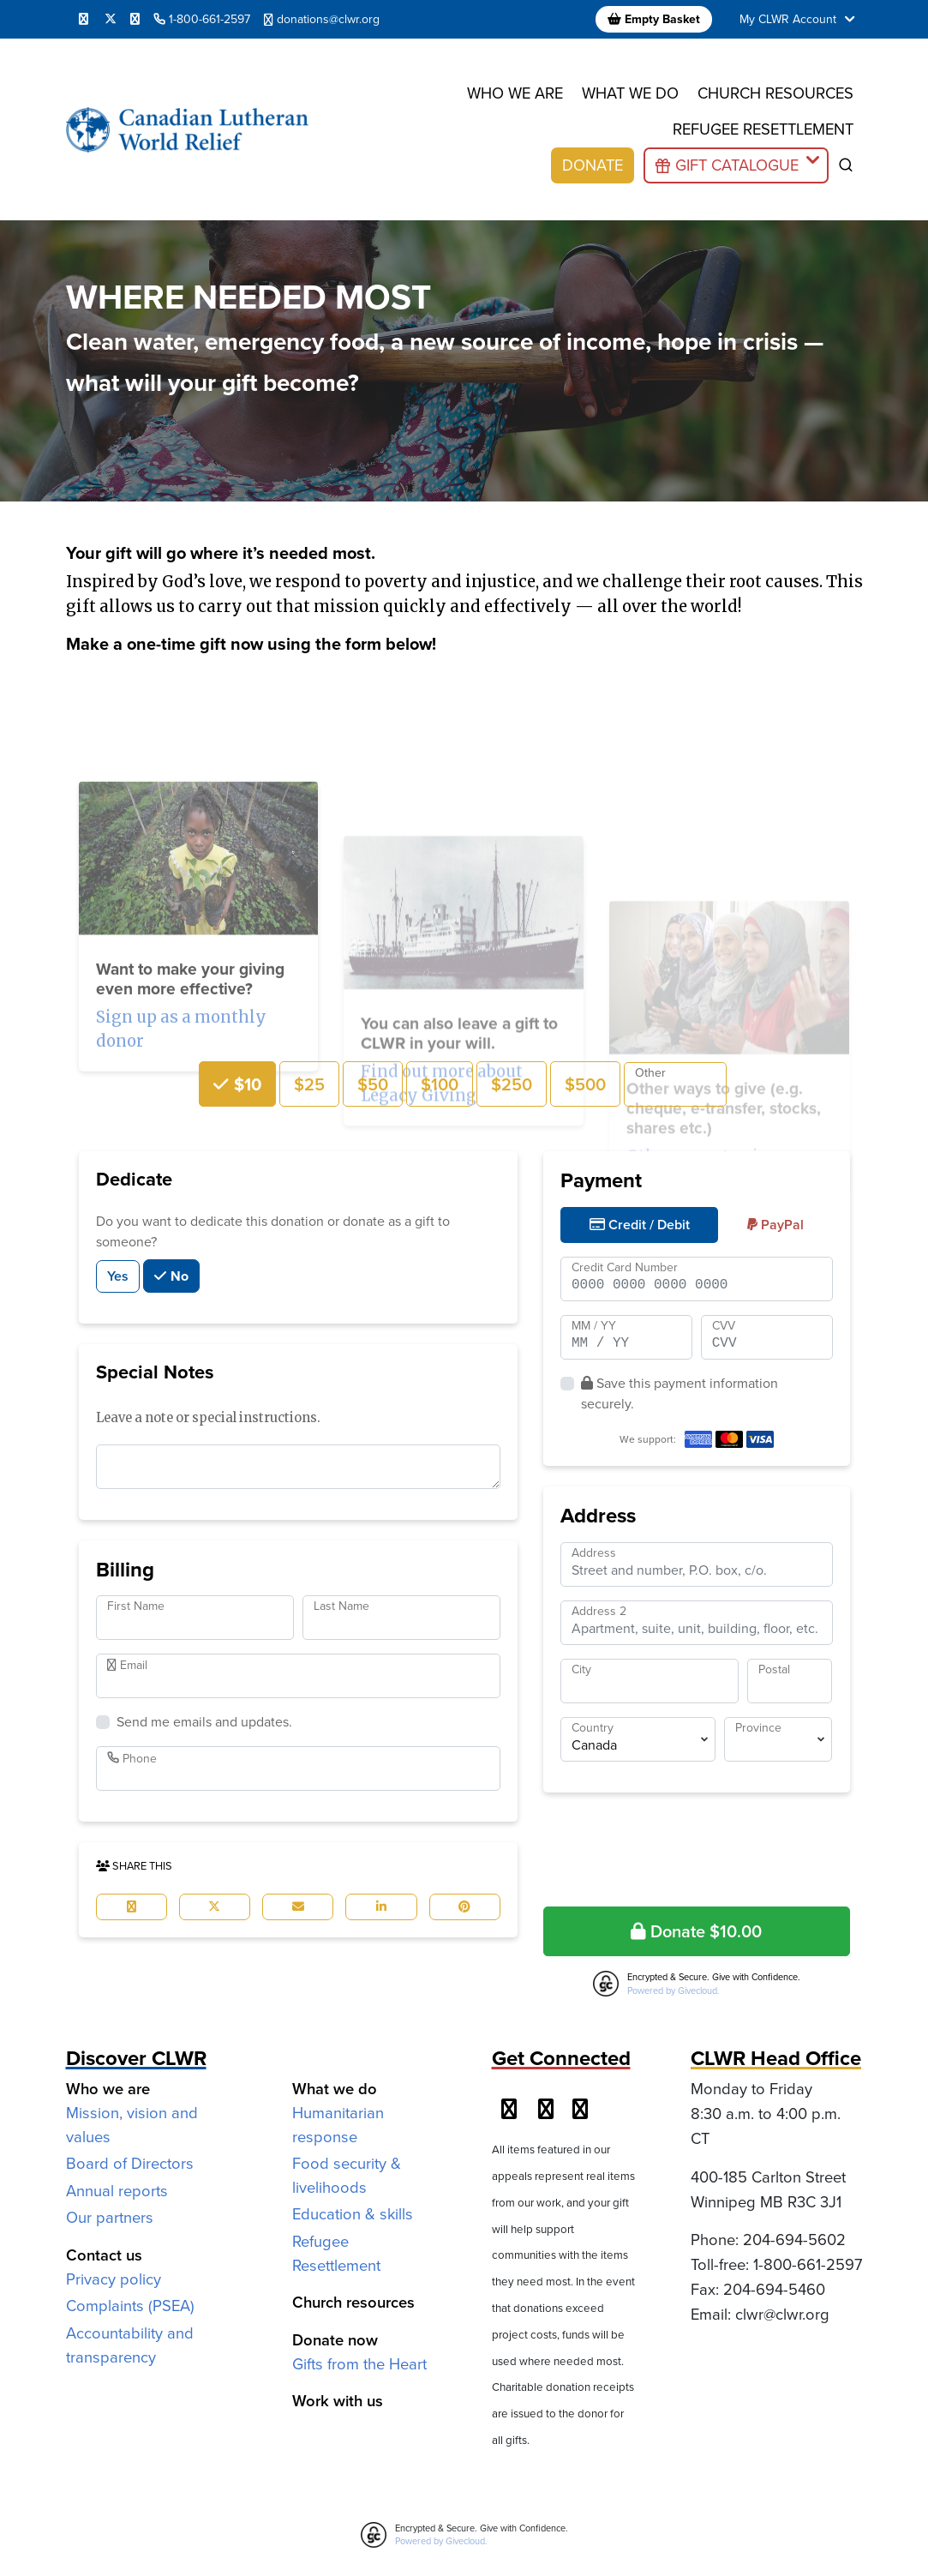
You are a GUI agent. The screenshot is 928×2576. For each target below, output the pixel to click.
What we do (630, 93)
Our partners (109, 2217)
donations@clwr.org (322, 19)
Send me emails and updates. (204, 1722)
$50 (372, 1084)
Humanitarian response (338, 2124)
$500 (585, 1084)
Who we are (515, 93)
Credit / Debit (640, 1224)
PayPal (775, 1224)
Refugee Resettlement (336, 2253)
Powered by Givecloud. (673, 1990)
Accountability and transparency (130, 2345)
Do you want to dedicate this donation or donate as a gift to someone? (273, 1231)
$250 (511, 1084)
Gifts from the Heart (359, 2363)
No (178, 1275)
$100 (439, 1084)
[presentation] (696, 1846)
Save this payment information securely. (679, 1393)
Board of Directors (130, 2163)
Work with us (337, 2400)
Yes (118, 1276)
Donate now (335, 2339)
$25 (309, 1084)
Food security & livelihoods (346, 2175)
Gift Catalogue (737, 165)
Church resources (775, 93)
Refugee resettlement (763, 129)
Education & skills (352, 2213)
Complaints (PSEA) (130, 2305)
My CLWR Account (799, 19)
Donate (592, 165)
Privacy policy (113, 2279)
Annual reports (117, 2190)
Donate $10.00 (696, 1931)
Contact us (104, 2255)
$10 (245, 1084)
